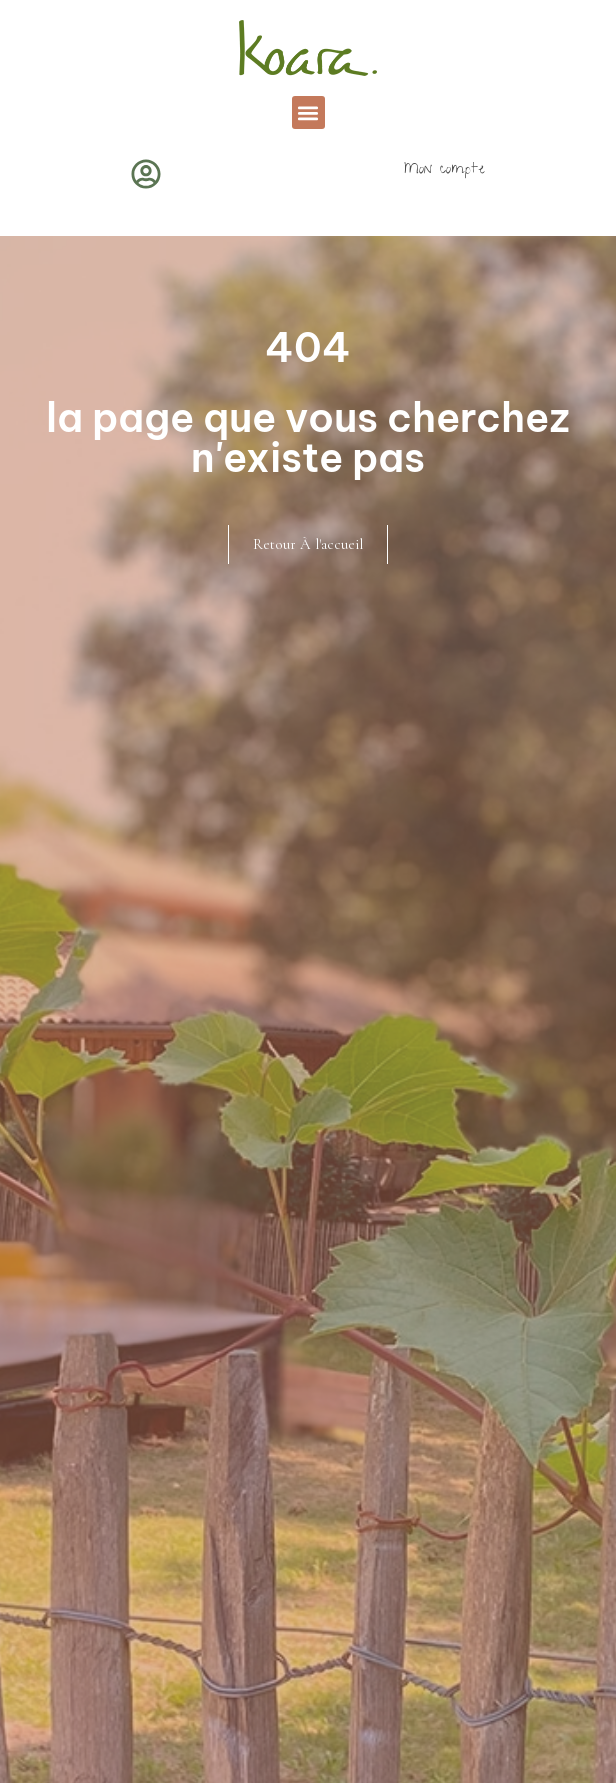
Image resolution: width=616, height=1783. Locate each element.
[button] (308, 112)
